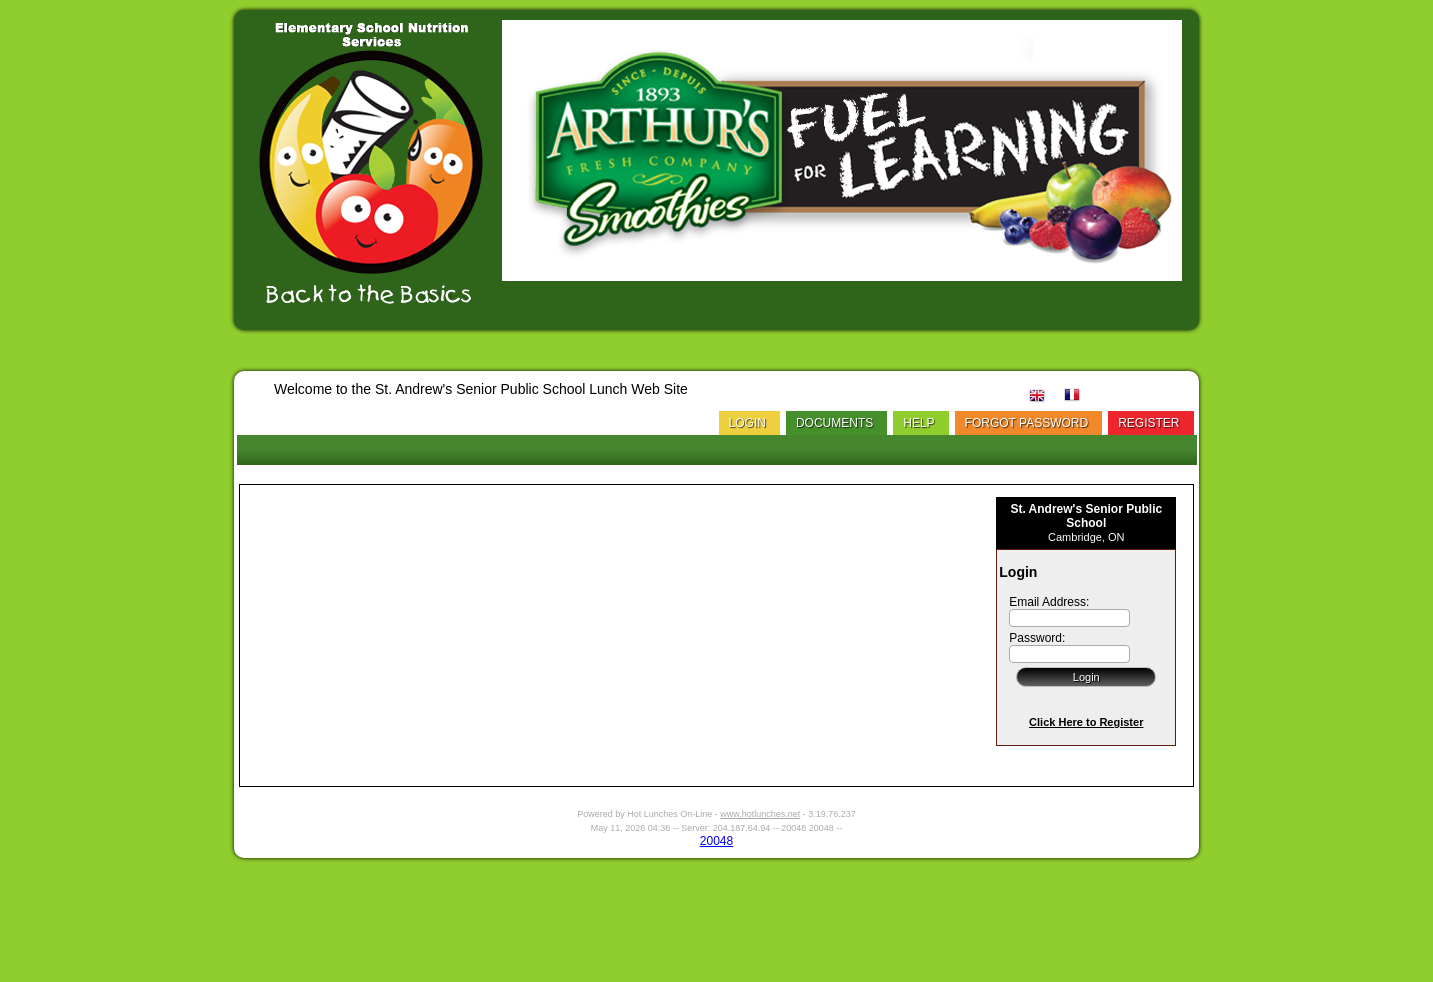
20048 (716, 841)
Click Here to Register (1086, 722)
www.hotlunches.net (760, 814)
